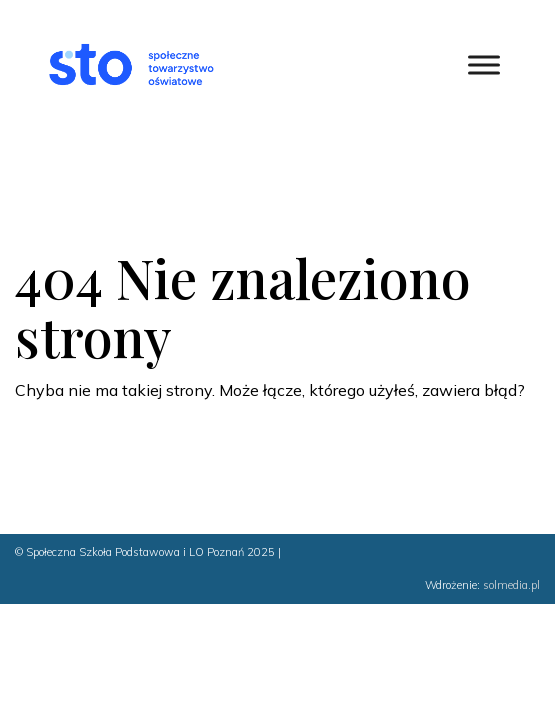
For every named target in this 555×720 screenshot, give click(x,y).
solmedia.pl (511, 585)
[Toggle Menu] (484, 64)
